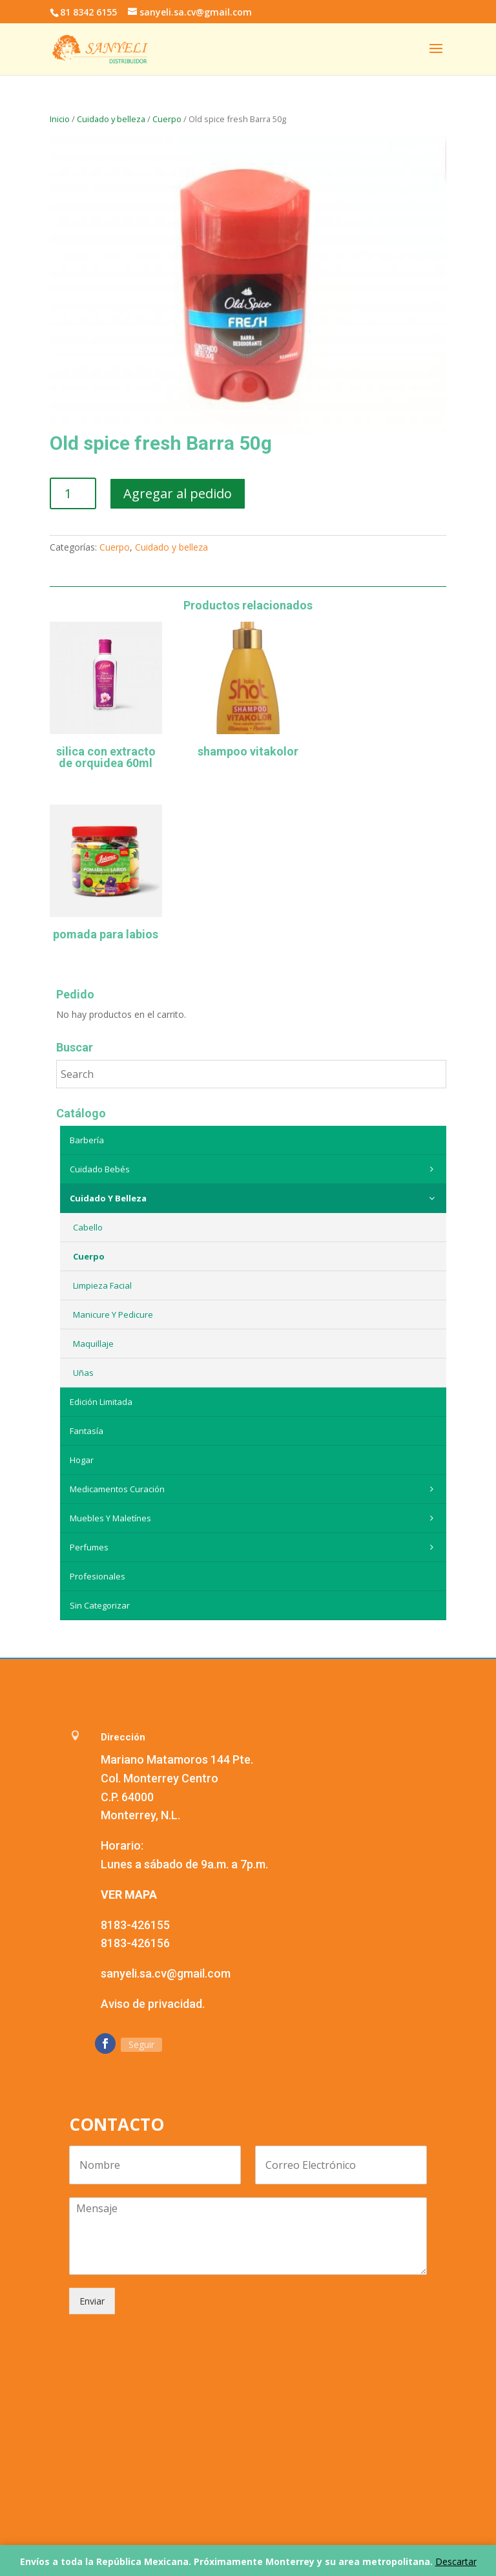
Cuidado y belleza (111, 119)
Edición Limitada (101, 1402)
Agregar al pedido (177, 493)
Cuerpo (166, 119)
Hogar (82, 1460)
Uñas (83, 1372)
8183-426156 (135, 1943)
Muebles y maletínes (255, 1518)
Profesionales (97, 1576)
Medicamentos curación (255, 1489)
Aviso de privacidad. (153, 2004)
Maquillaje (93, 1343)
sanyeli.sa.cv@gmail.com (166, 1973)
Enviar (92, 2301)
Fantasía (86, 1431)
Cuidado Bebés (255, 1169)
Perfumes (255, 1547)
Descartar (456, 2561)
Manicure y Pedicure (113, 1314)
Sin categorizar (100, 1605)
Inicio (60, 119)
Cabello (88, 1227)
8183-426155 (135, 1925)
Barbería (87, 1140)
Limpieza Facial (102, 1285)
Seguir (141, 2044)
